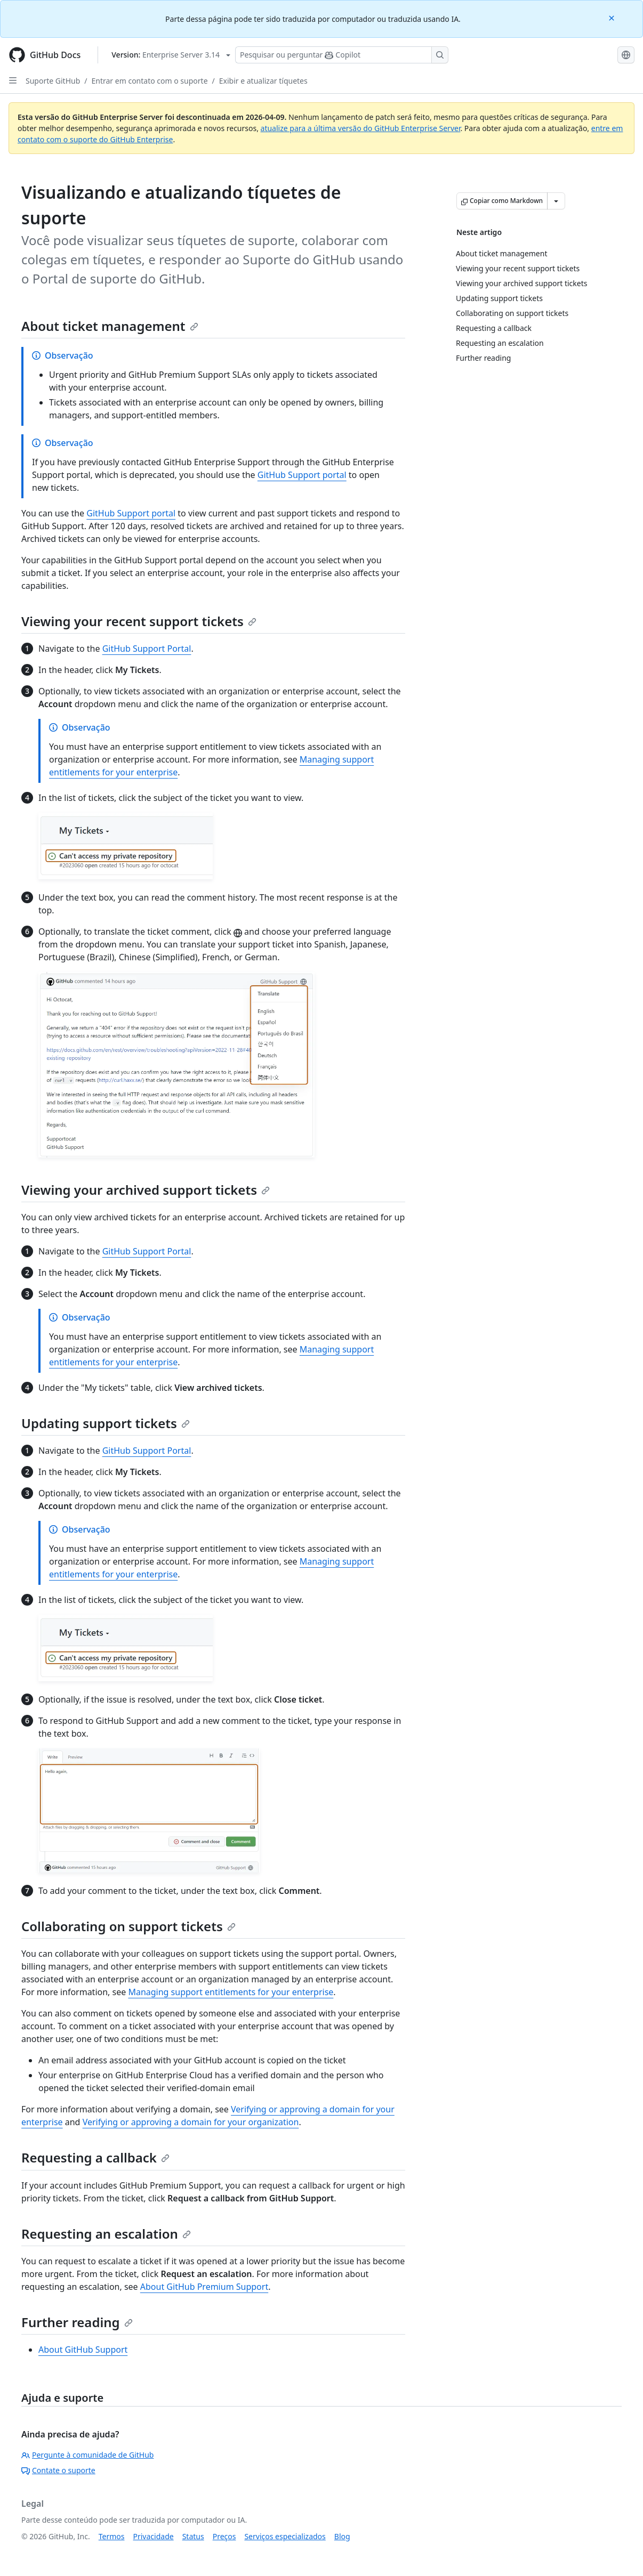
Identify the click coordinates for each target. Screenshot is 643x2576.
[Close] (612, 17)
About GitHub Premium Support (204, 2287)
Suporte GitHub (53, 81)
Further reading (77, 2322)
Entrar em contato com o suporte (150, 81)
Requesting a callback (95, 2157)
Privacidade (153, 2536)
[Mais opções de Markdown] (556, 200)
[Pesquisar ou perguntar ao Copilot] (341, 54)
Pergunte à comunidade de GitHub (87, 2455)
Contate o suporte (58, 2470)
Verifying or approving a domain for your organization (191, 2122)
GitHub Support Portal (146, 648)
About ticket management (109, 326)
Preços (224, 2536)
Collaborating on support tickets (128, 1926)
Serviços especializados (284, 2536)
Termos (112, 2536)
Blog (342, 2536)
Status (193, 2536)
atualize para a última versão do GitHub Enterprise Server (361, 128)
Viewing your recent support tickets (138, 621)
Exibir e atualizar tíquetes (263, 81)
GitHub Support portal (302, 475)
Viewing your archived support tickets (145, 1189)
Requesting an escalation (106, 2233)
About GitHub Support (82, 2349)
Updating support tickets (105, 1423)
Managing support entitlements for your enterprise (230, 1992)
